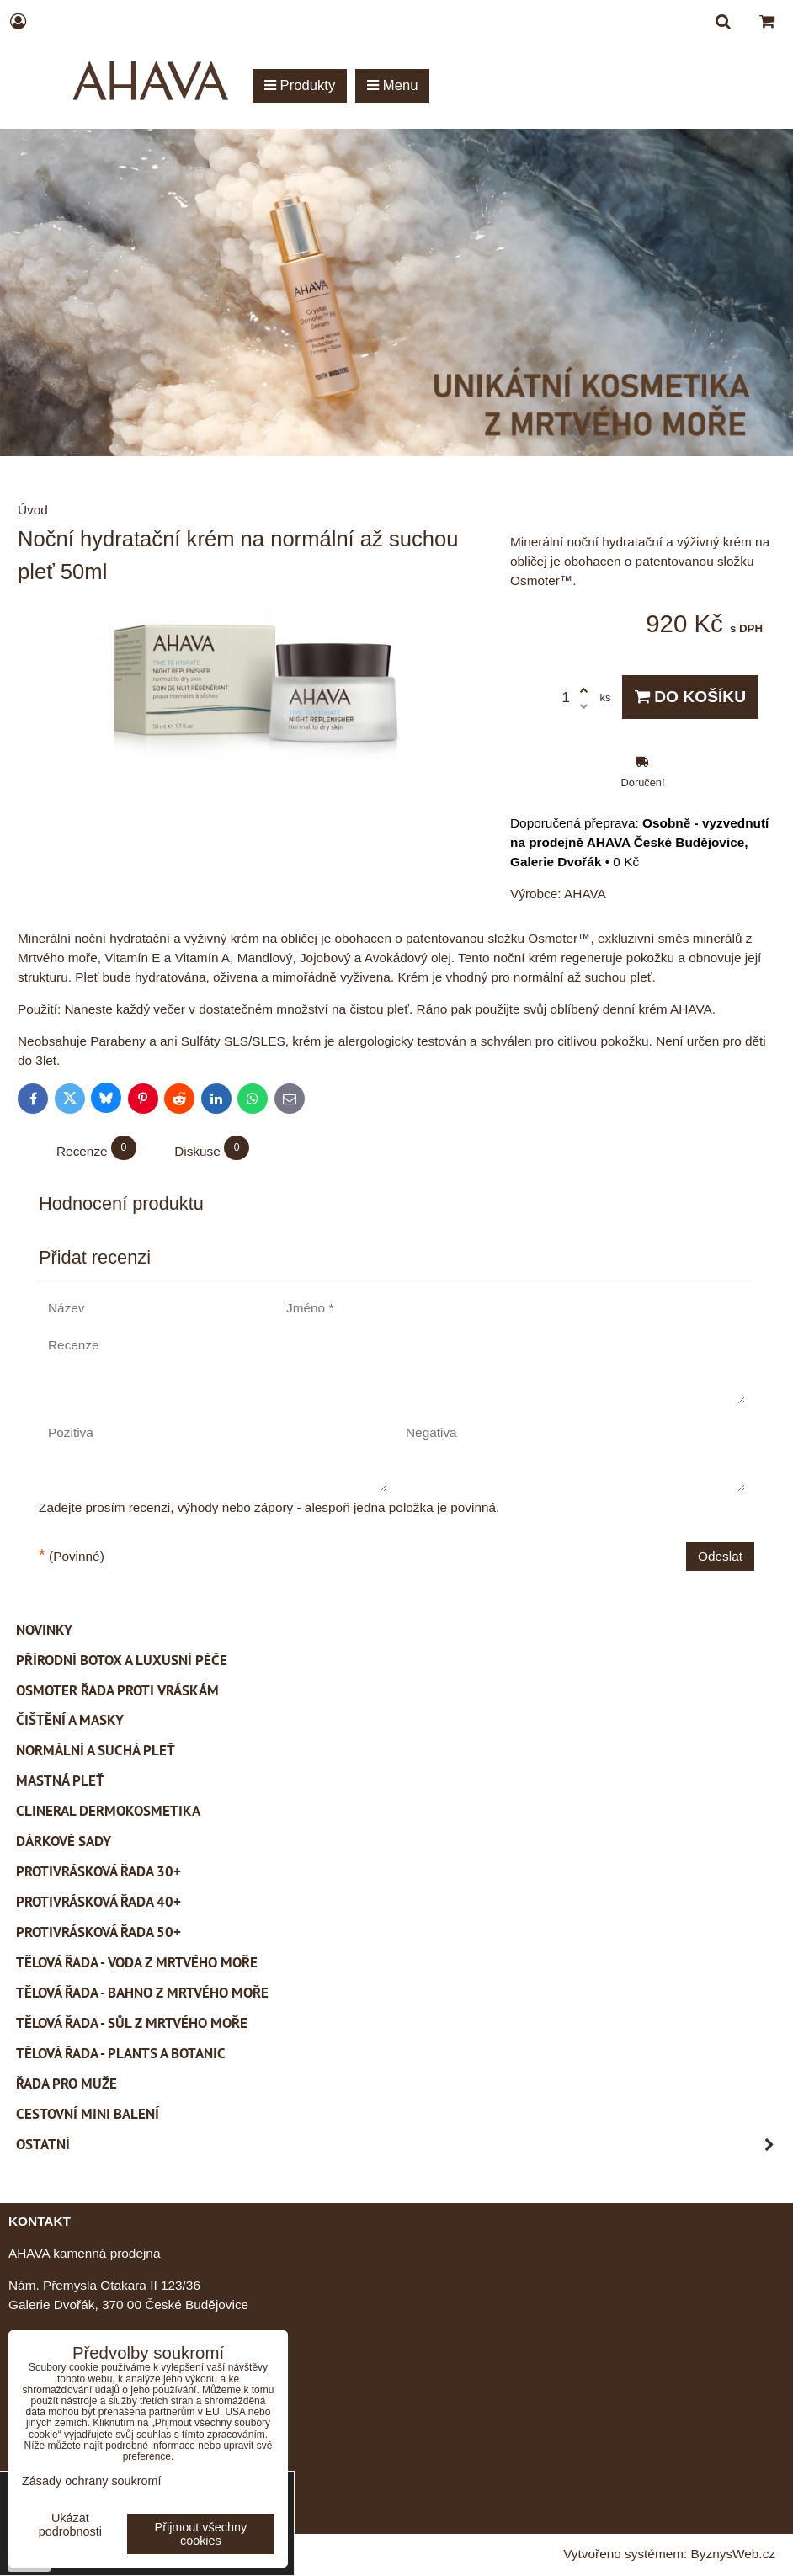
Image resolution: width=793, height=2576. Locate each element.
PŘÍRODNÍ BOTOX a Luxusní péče (121, 1660)
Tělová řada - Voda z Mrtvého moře (137, 1962)
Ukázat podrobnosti (70, 2525)
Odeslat (720, 1556)
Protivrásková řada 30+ (98, 1871)
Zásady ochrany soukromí (92, 2481)
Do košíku (690, 696)
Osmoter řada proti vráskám (117, 1690)
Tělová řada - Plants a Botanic (121, 2053)
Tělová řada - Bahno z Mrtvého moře (142, 1992)
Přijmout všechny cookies (201, 2533)
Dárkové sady (63, 1841)
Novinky (44, 1630)
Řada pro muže (66, 2083)
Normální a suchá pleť (95, 1750)
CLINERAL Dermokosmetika (108, 1811)
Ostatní (400, 2144)
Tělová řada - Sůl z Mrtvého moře (131, 2023)
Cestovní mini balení (87, 2114)
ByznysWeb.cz (733, 2554)
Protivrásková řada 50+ (98, 1932)
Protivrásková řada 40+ (98, 1901)
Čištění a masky (70, 1720)
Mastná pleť (60, 1780)
